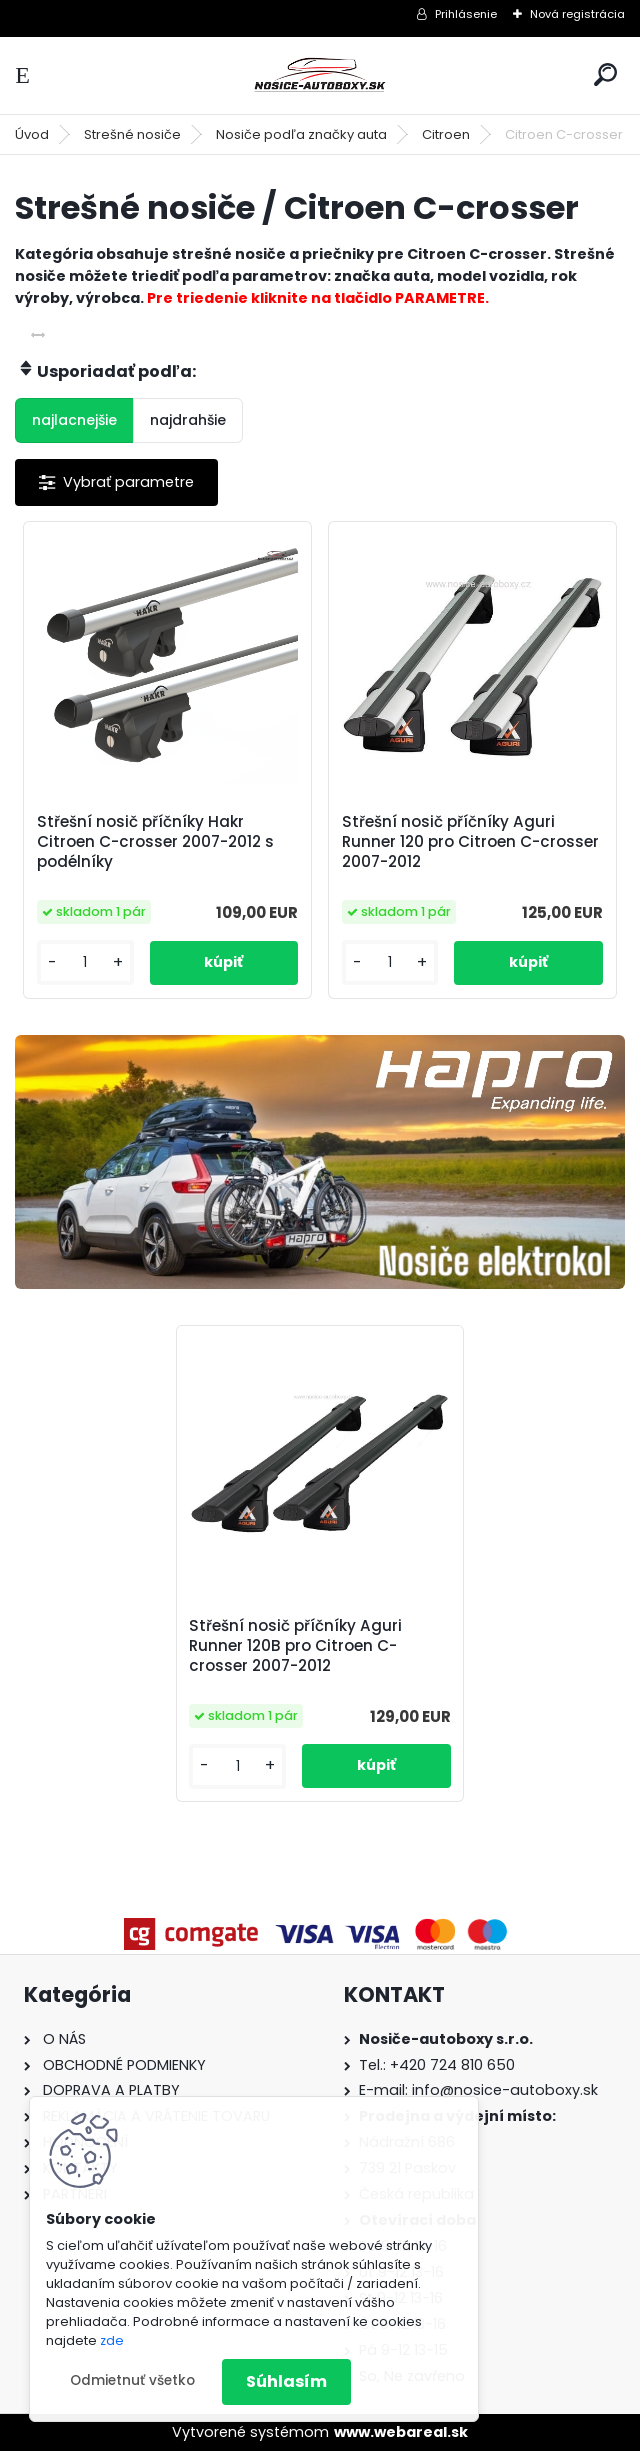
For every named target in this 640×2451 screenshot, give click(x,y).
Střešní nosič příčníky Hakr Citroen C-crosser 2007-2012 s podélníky (155, 842)
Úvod (32, 134)
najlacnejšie (74, 420)
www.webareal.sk (401, 2432)
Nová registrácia (577, 14)
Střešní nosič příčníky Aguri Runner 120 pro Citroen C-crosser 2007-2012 (470, 842)
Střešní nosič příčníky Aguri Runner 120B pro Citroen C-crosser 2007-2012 (295, 1646)
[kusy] (85, 962)
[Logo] (320, 75)
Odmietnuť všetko (132, 2380)
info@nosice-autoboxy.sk (505, 2090)
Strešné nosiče (132, 134)
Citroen (446, 134)
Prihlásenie (466, 14)
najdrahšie (188, 420)
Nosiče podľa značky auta (301, 134)
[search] (605, 74)
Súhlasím (286, 2381)
